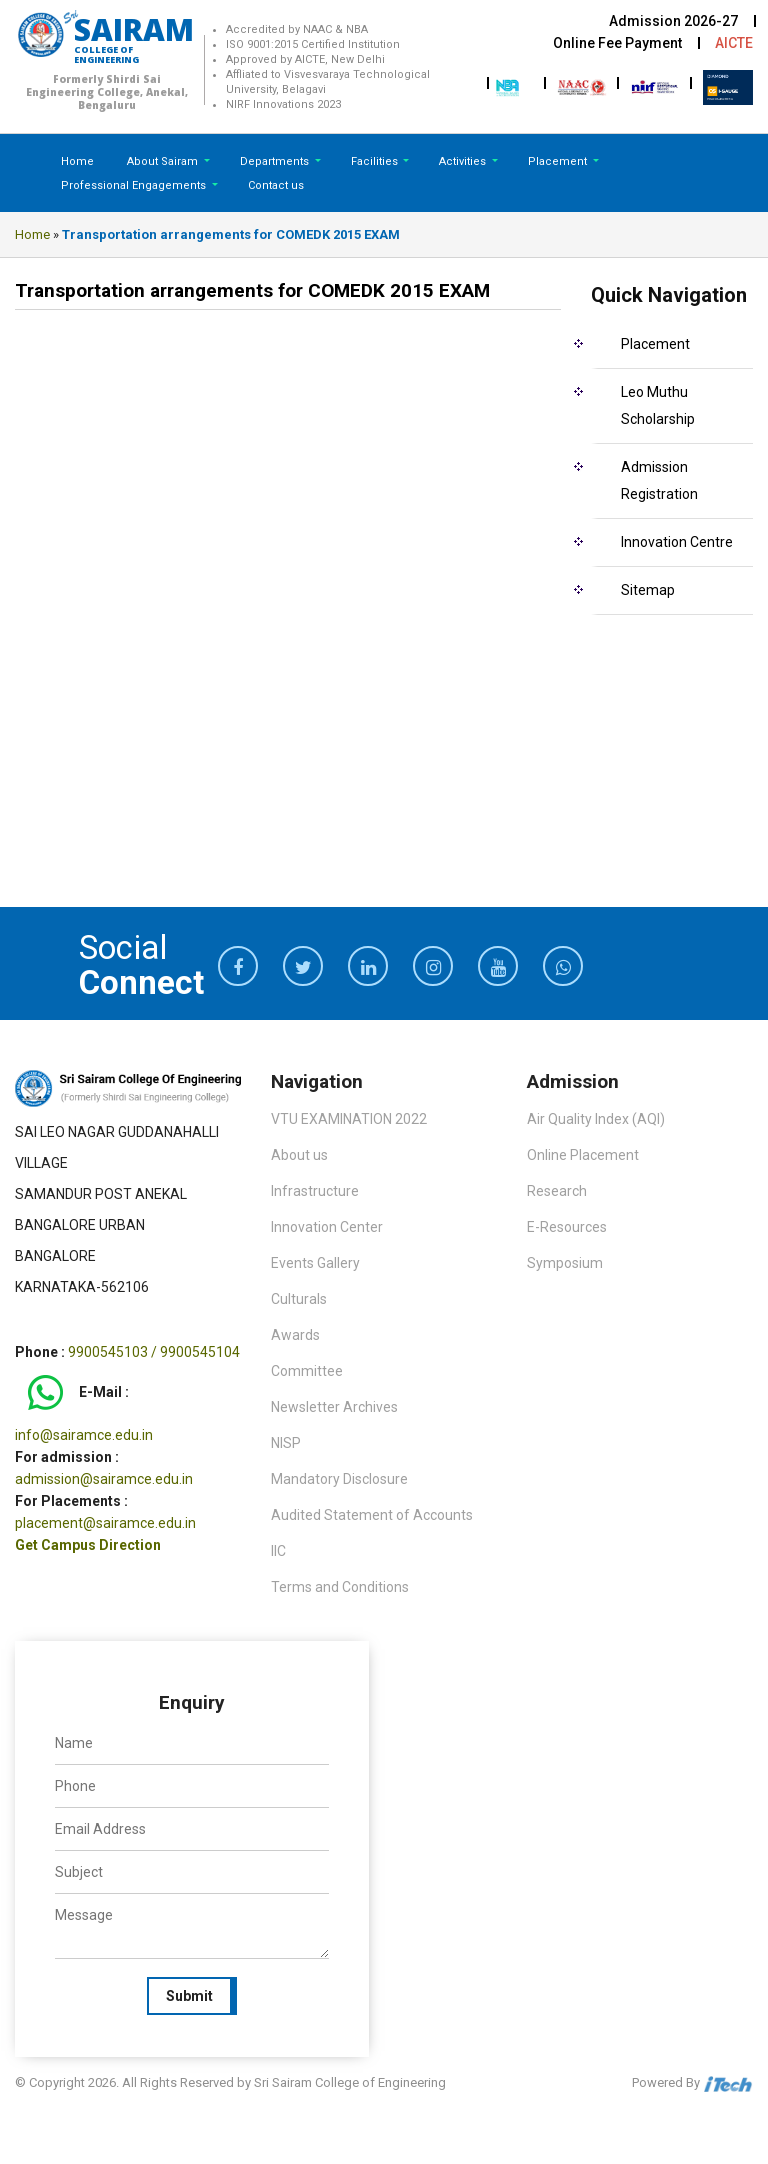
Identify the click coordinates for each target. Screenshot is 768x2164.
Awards (295, 1335)
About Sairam (162, 161)
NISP (286, 1443)
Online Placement (583, 1155)
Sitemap (648, 590)
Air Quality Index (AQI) (596, 1119)
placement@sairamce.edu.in (105, 1523)
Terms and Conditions (340, 1587)
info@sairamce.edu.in (84, 1435)
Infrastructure (315, 1191)
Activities (464, 161)
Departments (276, 161)
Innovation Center (327, 1227)
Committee (307, 1371)
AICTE (734, 43)
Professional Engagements (135, 185)
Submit (189, 1996)
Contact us (276, 185)
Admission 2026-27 (673, 21)
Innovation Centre (677, 542)
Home (77, 161)
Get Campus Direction (88, 1545)
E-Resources (567, 1227)
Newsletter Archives (334, 1407)
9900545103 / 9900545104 (154, 1352)
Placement (559, 161)
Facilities (376, 161)
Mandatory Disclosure (339, 1479)
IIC (278, 1551)
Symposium (565, 1263)
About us (299, 1155)
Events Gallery (315, 1263)
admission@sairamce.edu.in (104, 1479)
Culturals (299, 1299)
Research (557, 1191)
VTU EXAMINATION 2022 (349, 1119)
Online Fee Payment (617, 43)
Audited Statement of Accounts (372, 1515)
